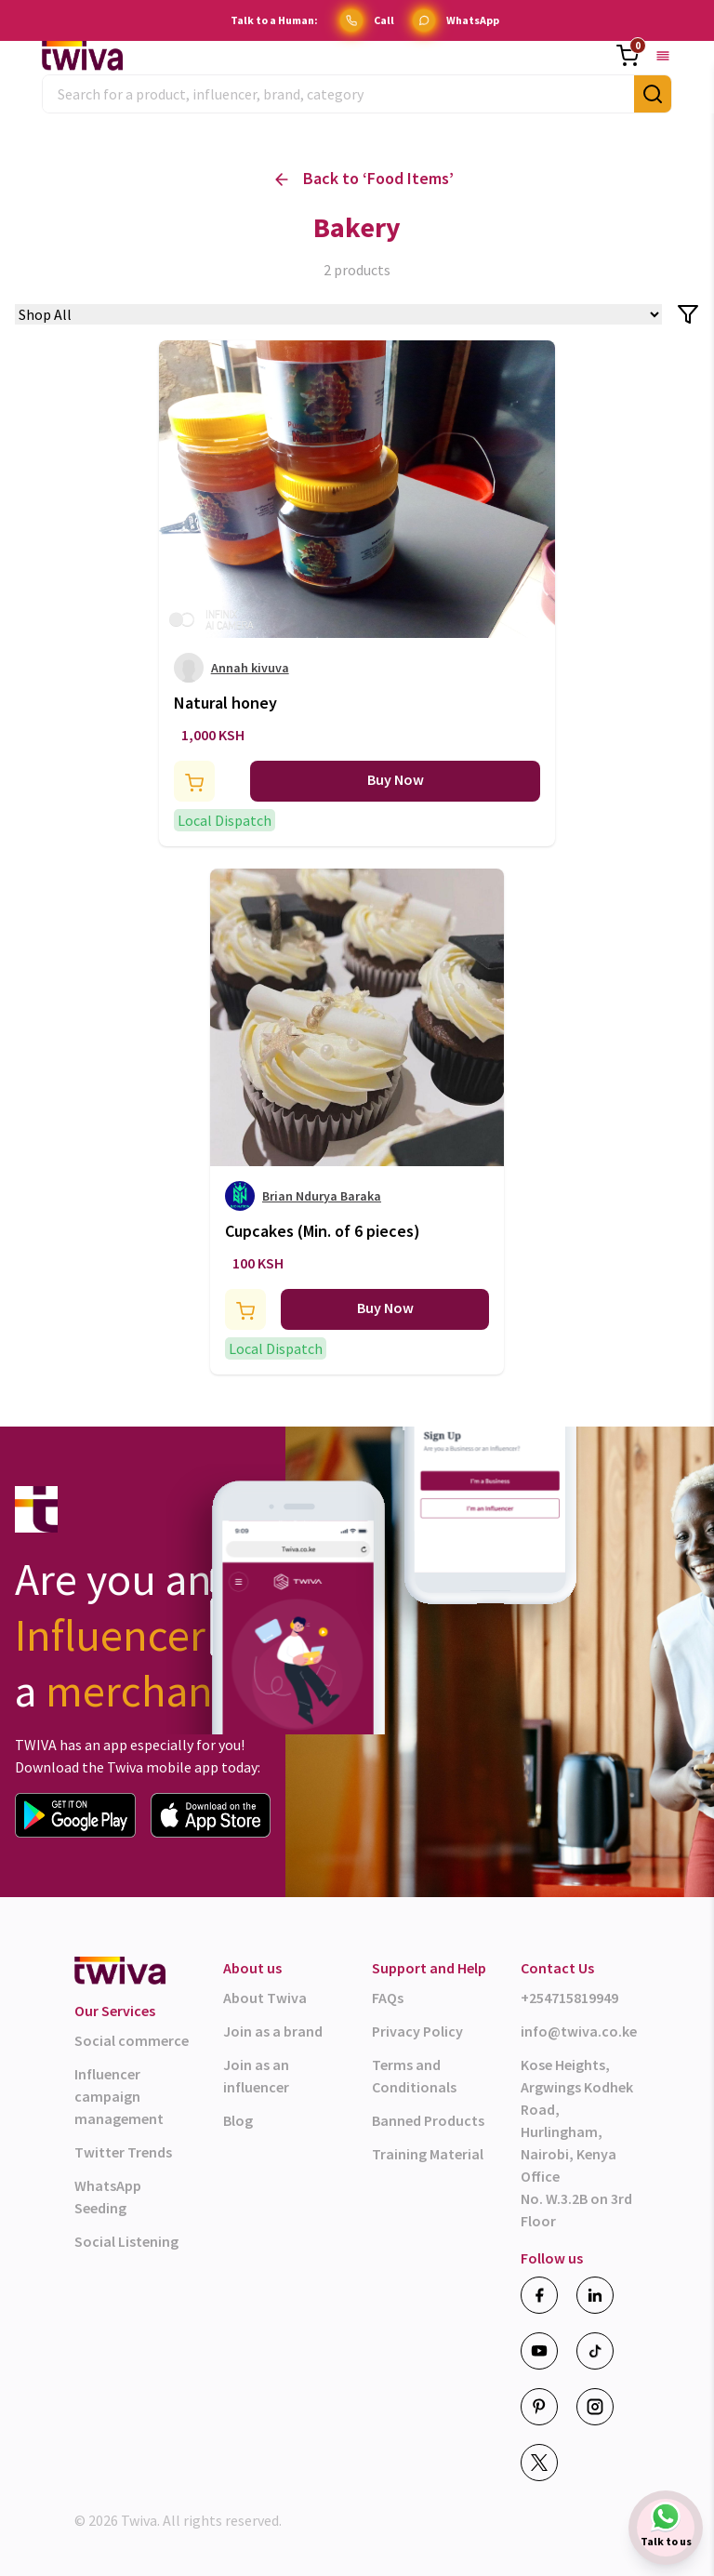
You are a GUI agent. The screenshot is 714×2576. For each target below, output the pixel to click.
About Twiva (265, 1997)
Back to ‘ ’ (364, 179)
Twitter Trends (123, 2152)
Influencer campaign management (119, 2096)
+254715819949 (569, 1997)
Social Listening (126, 2241)
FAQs (387, 1997)
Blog (238, 2120)
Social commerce (131, 2040)
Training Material (427, 2153)
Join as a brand (273, 2031)
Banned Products (428, 2120)
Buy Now (395, 779)
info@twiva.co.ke (579, 2031)
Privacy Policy (417, 2031)
